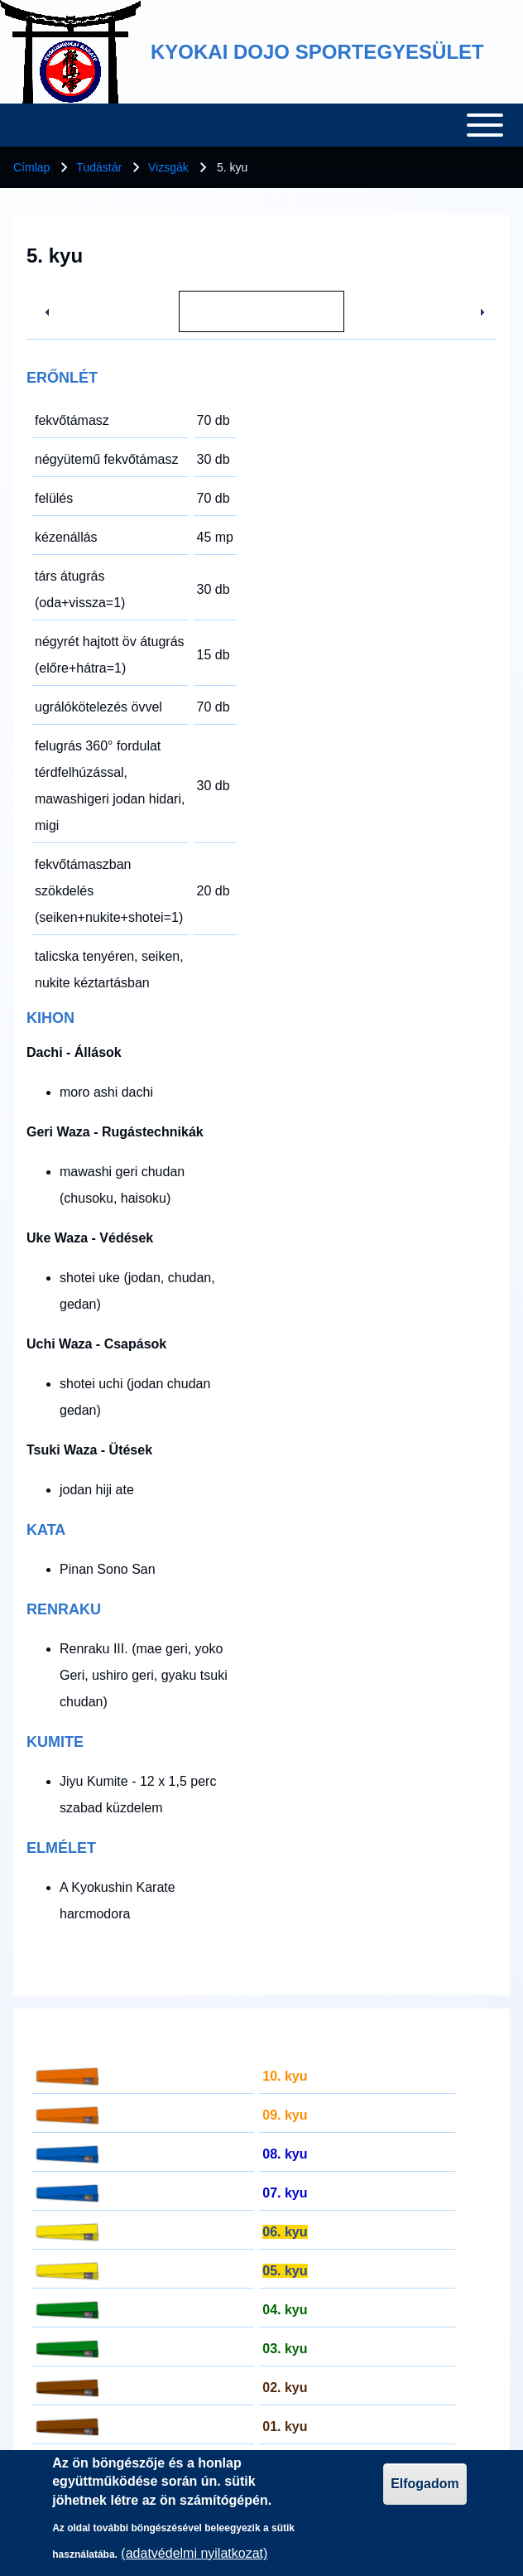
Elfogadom (425, 2484)
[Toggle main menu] (261, 125)
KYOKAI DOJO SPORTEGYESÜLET (317, 52)
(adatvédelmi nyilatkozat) (194, 2553)
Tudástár (99, 167)
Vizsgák (168, 167)
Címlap (31, 167)
